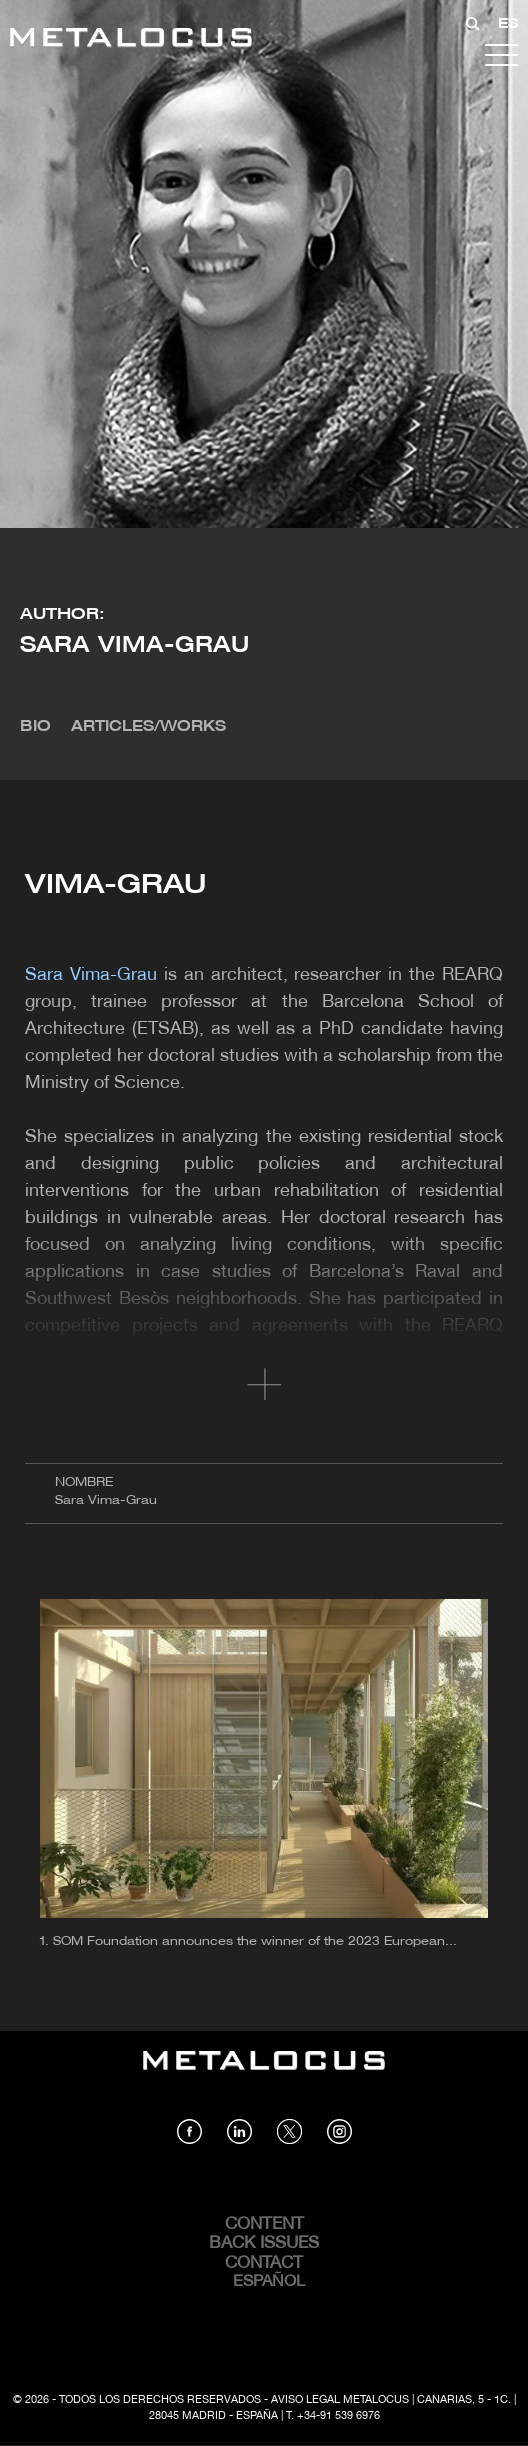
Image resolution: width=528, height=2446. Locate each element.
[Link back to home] (131, 40)
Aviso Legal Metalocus (340, 2400)
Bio (35, 727)
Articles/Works (148, 727)
